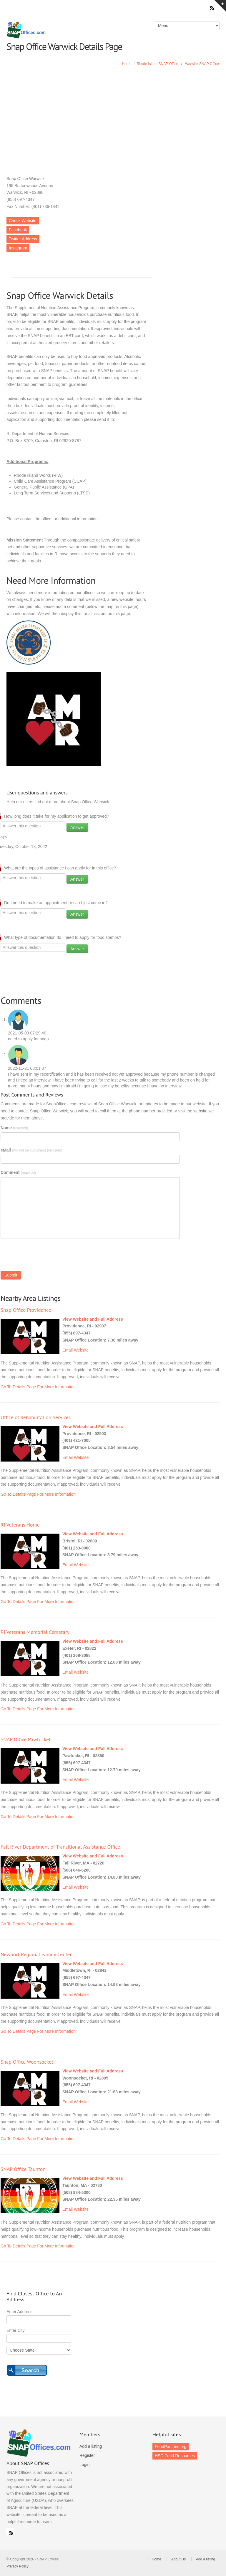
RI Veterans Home (20, 1524)
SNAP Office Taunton (23, 2169)
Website (81, 1350)
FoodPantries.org (170, 2446)
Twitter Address (23, 238)
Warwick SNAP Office (202, 64)
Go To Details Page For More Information (38, 1386)
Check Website (22, 220)
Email (67, 1350)
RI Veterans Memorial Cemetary (35, 1632)
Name (14, 1127)
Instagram (18, 248)
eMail (31, 1150)
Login (84, 2464)
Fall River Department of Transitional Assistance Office (60, 1846)
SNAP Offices (58, 30)
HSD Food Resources (175, 2455)
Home (126, 64)
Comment (18, 1172)
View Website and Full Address (92, 1319)
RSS (10, 2531)
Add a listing (90, 2446)
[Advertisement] (113, 116)
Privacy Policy (17, 2566)
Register (87, 2455)
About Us (178, 2559)
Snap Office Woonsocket (27, 2061)
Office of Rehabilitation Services (36, 1417)
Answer (77, 827)
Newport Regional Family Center (36, 1954)
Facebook (18, 229)
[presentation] (45, 1256)
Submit (10, 1275)
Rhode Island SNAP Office (157, 64)
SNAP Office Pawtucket (26, 1739)
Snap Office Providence (26, 1310)
